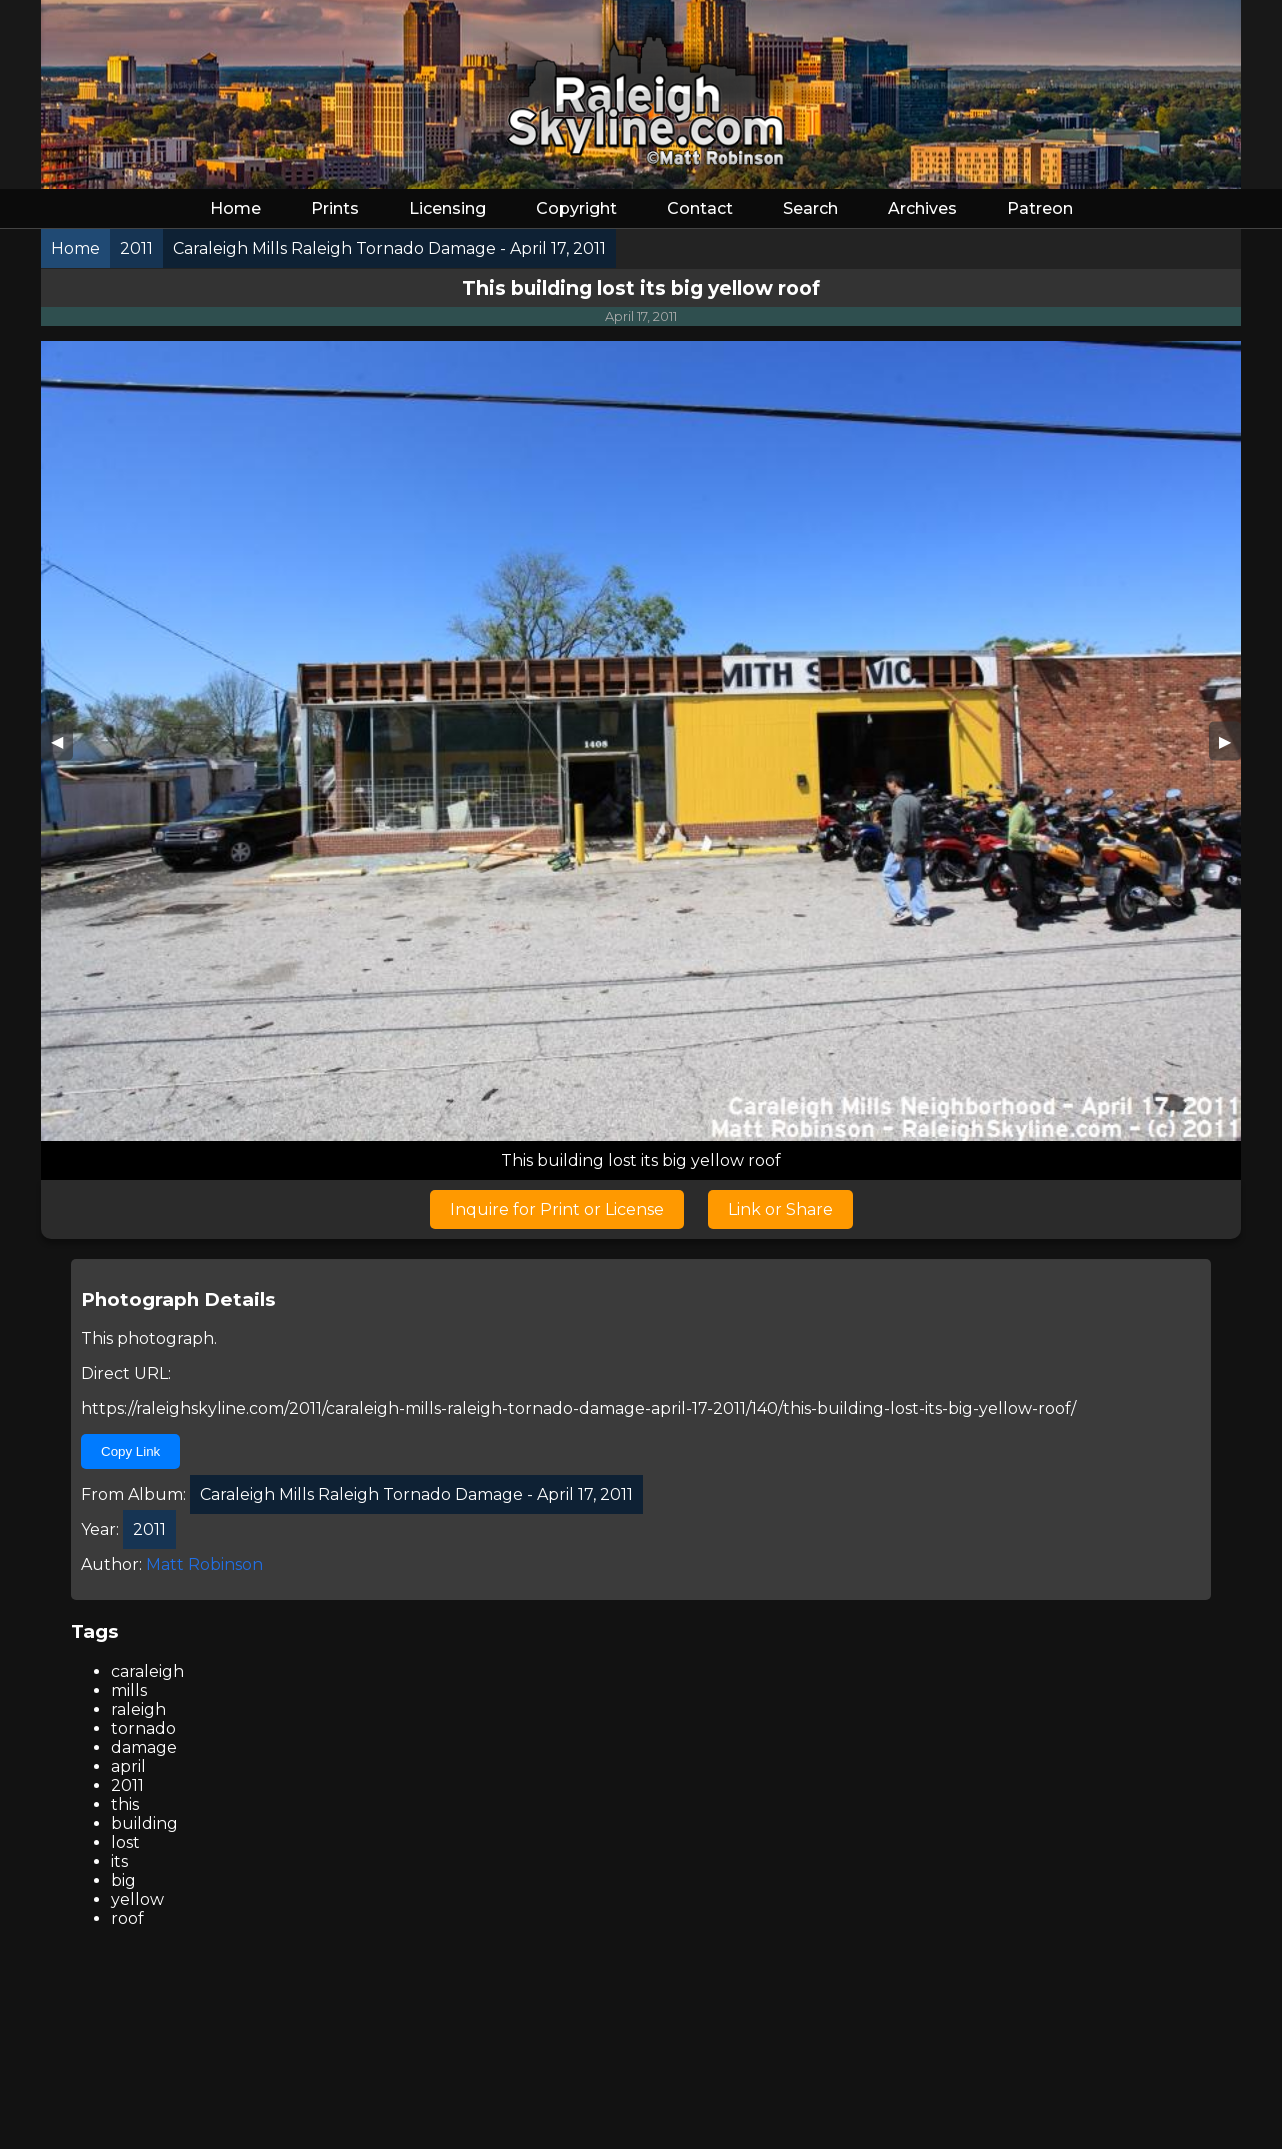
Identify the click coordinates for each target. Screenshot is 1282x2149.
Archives (922, 208)
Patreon (1040, 208)
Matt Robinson (204, 1564)
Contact (700, 208)
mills (129, 1690)
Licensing (447, 208)
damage (144, 1747)
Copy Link (130, 1451)
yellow (137, 1899)
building (144, 1823)
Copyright (576, 208)
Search (810, 208)
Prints (335, 208)
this (125, 1804)
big (123, 1880)
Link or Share (780, 1209)
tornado (143, 1728)
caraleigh (147, 1671)
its (119, 1861)
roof (127, 1918)
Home (235, 208)
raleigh (138, 1709)
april (128, 1766)
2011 (127, 1785)
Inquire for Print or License (557, 1209)
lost (125, 1842)
